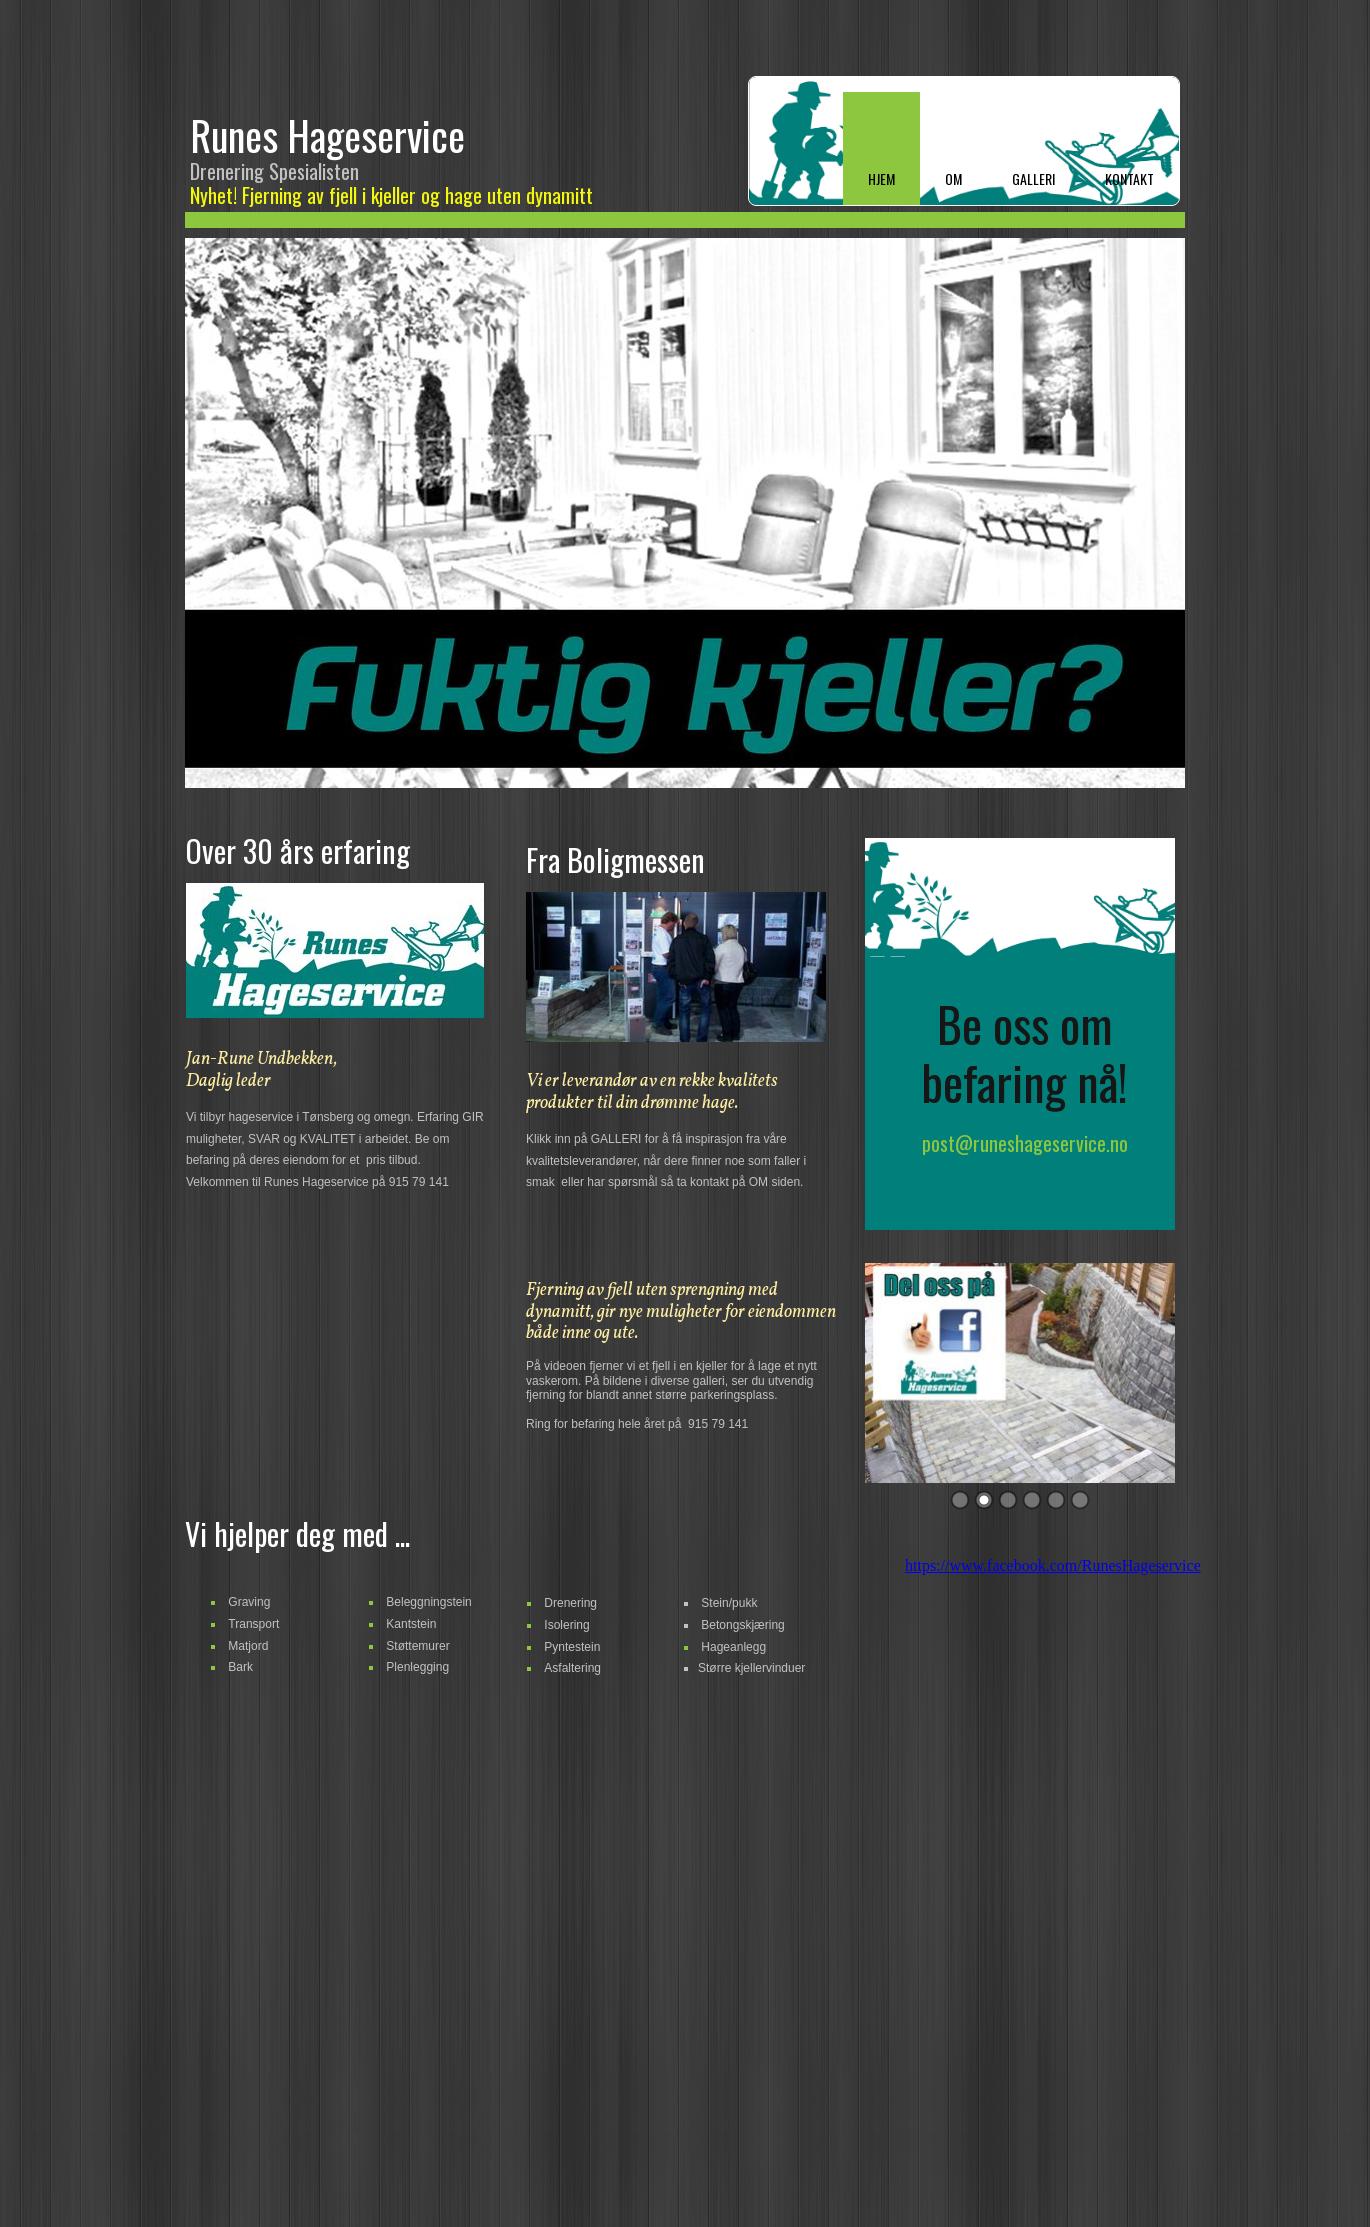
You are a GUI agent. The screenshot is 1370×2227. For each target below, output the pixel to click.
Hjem (881, 178)
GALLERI (1033, 178)
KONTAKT (1129, 178)
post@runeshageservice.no (1025, 1143)
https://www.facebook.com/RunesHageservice (1053, 1565)
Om (953, 178)
